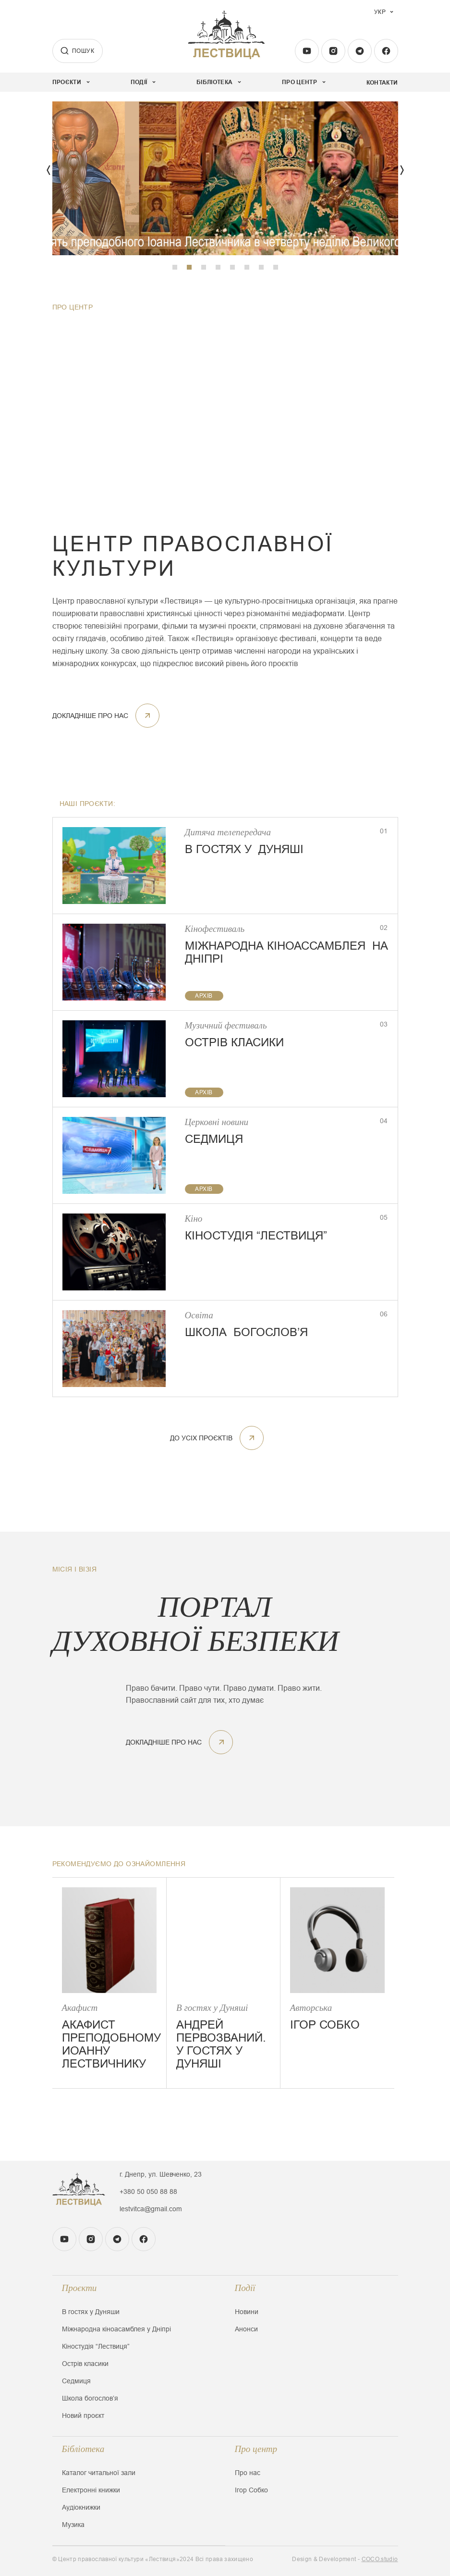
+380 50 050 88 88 (148, 2191)
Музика (73, 2524)
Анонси (246, 2329)
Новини (246, 2312)
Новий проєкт (83, 2415)
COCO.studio (380, 2559)
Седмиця (76, 2381)
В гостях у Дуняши (91, 2312)
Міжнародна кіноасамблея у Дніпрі (116, 2329)
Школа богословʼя (90, 2398)
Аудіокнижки (81, 2507)
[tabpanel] (225, 178)
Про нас (247, 2473)
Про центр (256, 2449)
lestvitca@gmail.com (151, 2209)
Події (245, 2288)
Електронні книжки (91, 2490)
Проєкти (79, 2288)
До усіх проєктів (217, 1438)
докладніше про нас (105, 716)
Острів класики (85, 2363)
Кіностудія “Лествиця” (96, 2346)
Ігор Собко (251, 2490)
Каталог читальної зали (98, 2473)
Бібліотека (83, 2449)
